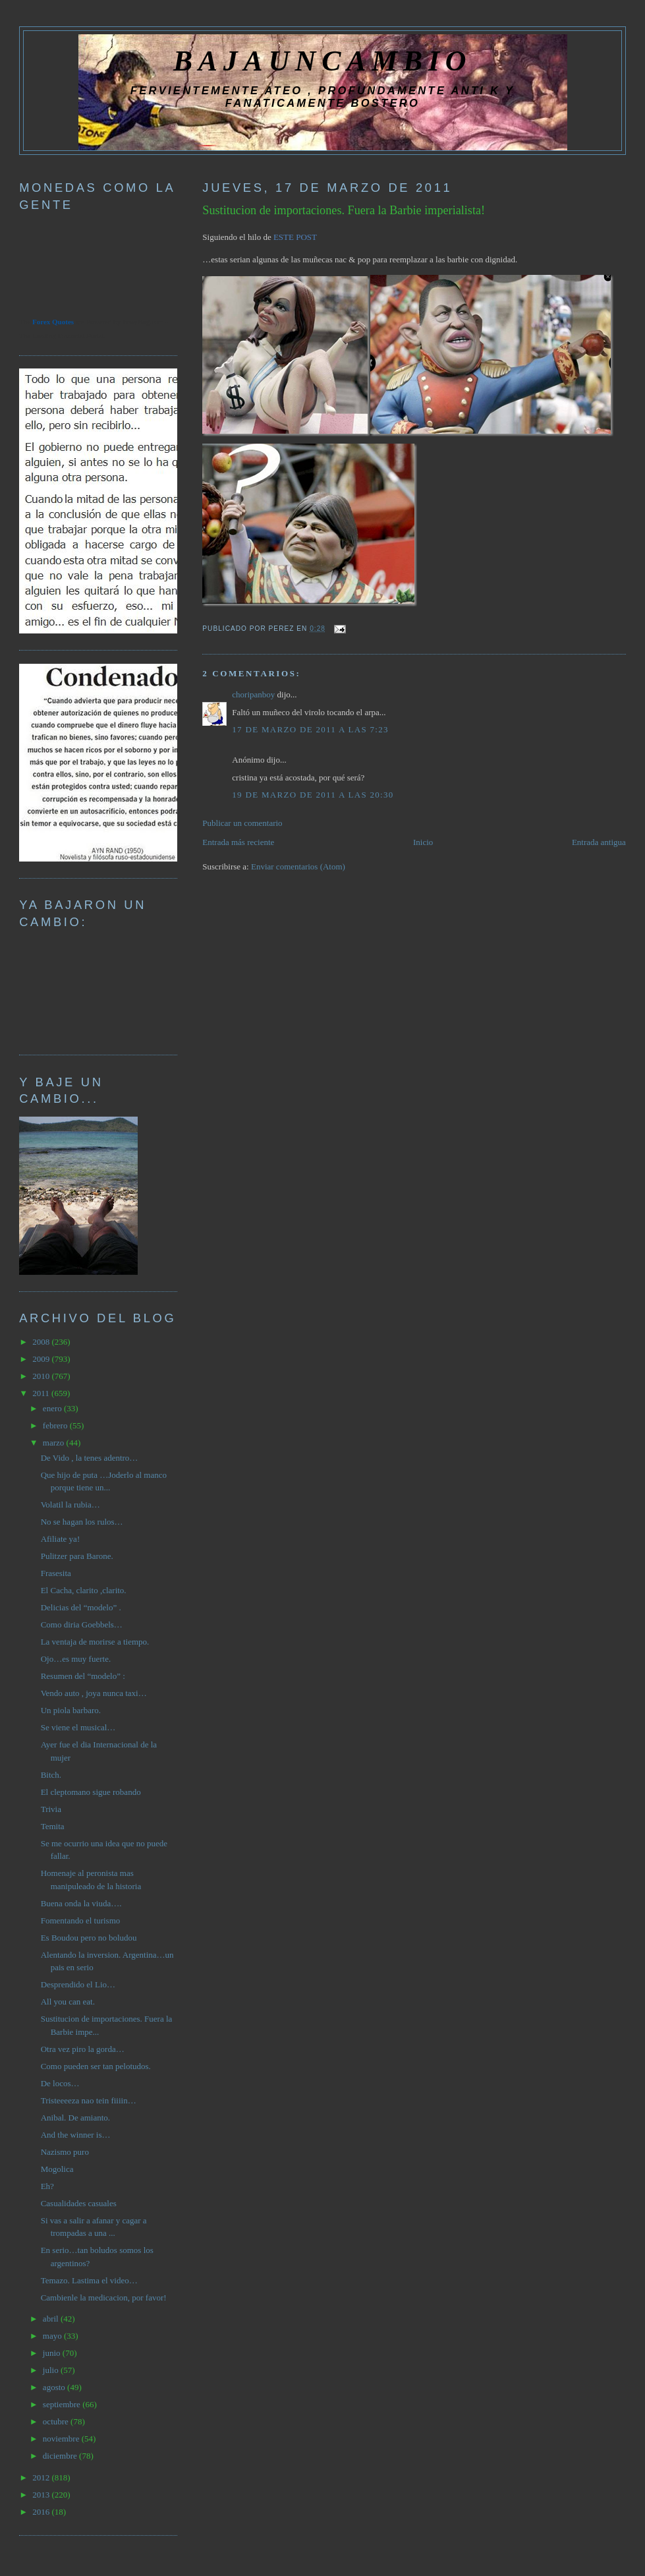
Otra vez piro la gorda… (83, 2049)
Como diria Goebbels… (82, 1624)
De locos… (60, 2083)
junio (53, 2353)
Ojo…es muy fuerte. (76, 1659)
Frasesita (56, 1573)
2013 (41, 2495)
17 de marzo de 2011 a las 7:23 (310, 729)
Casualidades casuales (79, 2203)
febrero (56, 1425)
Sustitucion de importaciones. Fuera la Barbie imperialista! (343, 210)
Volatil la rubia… (70, 1504)
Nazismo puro (65, 2152)
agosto (55, 2387)
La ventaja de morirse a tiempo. (95, 1642)
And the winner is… (76, 2135)
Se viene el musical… (78, 1727)
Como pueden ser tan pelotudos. (96, 2066)
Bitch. (51, 1775)
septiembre (62, 2404)
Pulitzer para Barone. (77, 1556)
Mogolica (57, 2169)
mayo (53, 2336)
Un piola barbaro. (71, 1710)
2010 (41, 1376)
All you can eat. (68, 2001)
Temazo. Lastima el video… (89, 2280)
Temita (53, 1826)
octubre (56, 2421)
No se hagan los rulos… (82, 1522)
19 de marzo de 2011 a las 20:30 (312, 795)
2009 (41, 1359)
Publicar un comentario (242, 823)
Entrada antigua (599, 842)
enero (53, 1408)
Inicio (423, 842)
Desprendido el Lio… (78, 1984)
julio (52, 2370)
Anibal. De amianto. (75, 2117)
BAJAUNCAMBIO (322, 60)
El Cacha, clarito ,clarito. (83, 1590)
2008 (41, 1342)
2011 (41, 1393)
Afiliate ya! (60, 1539)
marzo (55, 1443)
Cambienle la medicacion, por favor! (104, 2297)
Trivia (51, 1809)
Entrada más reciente (238, 842)
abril (52, 2319)
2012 (41, 2477)
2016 (41, 2512)
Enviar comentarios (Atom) (298, 866)
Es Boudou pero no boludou (89, 1938)
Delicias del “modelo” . (81, 1607)
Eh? (47, 2186)
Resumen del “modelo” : (83, 1676)
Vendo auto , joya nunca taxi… (94, 1693)
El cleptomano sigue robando (91, 1792)
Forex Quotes (53, 322)
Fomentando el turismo (81, 1920)
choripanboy (253, 694)
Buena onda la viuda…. (81, 1903)
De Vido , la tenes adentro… (89, 1458)
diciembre (61, 2456)
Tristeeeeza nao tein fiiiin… (88, 2100)
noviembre (62, 2439)
